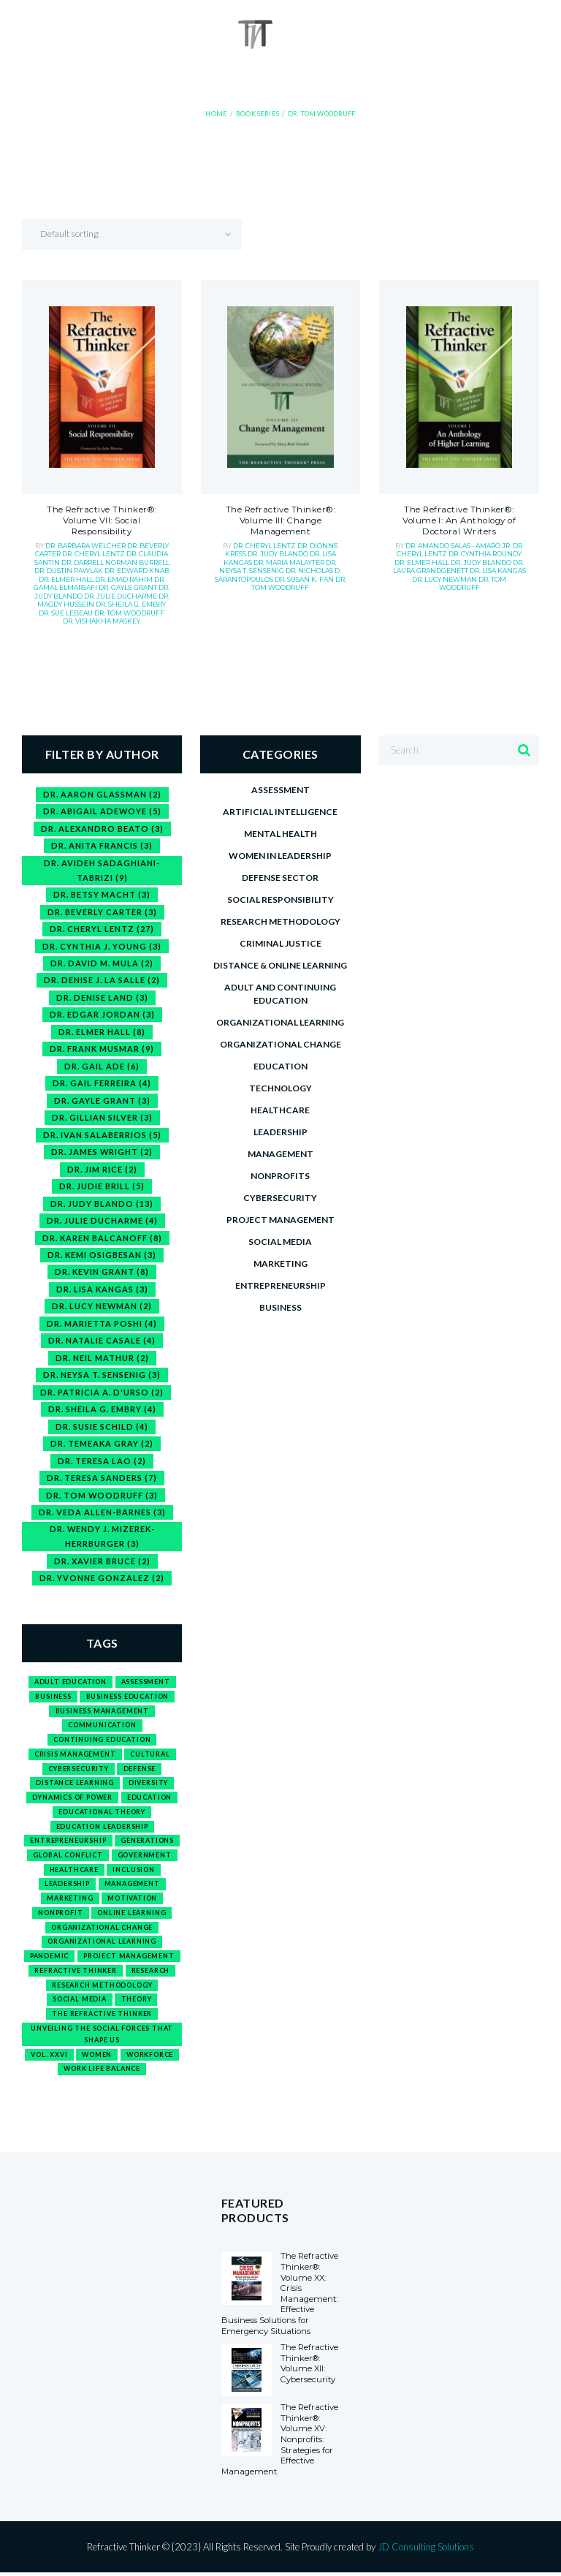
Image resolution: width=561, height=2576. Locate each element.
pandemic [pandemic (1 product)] (49, 1958)
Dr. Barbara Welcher (86, 546)
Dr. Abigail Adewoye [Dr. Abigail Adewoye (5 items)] (101, 811)
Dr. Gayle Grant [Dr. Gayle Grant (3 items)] (102, 1100)
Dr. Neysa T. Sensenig (278, 567)
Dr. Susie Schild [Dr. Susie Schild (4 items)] (102, 1427)
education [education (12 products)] (149, 1799)
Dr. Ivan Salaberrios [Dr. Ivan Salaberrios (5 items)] (102, 1135)
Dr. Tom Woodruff (129, 613)
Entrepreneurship (280, 1285)
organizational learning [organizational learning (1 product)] (101, 1943)
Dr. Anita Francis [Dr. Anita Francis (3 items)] (102, 845)
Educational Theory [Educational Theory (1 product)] (101, 1813)
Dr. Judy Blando (279, 554)
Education (280, 1066)
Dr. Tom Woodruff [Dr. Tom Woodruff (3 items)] (102, 1496)
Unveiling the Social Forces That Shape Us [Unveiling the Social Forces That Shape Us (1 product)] (102, 2036)
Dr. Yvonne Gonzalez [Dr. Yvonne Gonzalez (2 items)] (101, 1579)
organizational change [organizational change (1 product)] (102, 1929)
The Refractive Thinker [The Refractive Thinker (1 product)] (102, 2016)
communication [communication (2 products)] (102, 1726)
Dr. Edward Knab (136, 571)
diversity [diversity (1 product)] (148, 1785)
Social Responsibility (280, 899)
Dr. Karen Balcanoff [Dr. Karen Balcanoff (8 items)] (102, 1238)
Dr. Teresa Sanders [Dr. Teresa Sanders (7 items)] (102, 1479)
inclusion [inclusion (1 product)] (134, 1871)
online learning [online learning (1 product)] (131, 1915)
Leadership (280, 1131)
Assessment (280, 789)
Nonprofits (280, 1175)
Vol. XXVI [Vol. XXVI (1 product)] (49, 2057)
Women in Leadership (280, 855)
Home (217, 114)
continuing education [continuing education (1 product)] (101, 1741)
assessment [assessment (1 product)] (145, 1683)
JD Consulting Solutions (426, 2550)
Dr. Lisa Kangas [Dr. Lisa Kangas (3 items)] (102, 1290)
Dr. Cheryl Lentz (94, 554)
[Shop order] (143, 235)
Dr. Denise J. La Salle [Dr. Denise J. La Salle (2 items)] (102, 980)
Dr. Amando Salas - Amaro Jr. (459, 546)
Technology (280, 1088)
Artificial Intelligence (280, 811)
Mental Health (280, 833)
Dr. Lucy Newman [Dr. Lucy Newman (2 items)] (102, 1307)
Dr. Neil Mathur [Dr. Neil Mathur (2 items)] (102, 1358)
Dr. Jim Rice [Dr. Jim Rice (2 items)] (102, 1169)
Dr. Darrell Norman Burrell (115, 563)
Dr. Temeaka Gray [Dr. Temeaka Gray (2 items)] (101, 1445)
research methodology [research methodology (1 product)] (102, 1987)
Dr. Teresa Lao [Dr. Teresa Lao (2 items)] (102, 1461)
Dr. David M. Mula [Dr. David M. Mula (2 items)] (101, 963)
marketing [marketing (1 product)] (70, 1900)
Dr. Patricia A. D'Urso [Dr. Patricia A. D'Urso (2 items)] (102, 1393)
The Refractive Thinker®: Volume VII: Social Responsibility (102, 521)
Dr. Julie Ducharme (121, 596)
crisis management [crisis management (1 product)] (75, 1755)
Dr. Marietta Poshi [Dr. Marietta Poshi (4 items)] (102, 1324)
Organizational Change (280, 1044)
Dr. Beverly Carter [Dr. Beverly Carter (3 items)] (102, 912)
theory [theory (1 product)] (136, 2001)
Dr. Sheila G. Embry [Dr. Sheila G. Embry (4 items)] (102, 1410)
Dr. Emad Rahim (124, 579)
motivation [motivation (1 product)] (132, 1900)
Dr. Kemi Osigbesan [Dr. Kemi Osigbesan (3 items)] (101, 1255)
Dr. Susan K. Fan (305, 579)
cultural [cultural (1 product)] (150, 1755)
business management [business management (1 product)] (102, 1712)
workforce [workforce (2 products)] (149, 2057)
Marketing (280, 1263)
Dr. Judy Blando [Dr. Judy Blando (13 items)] (101, 1203)
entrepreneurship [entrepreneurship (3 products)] (68, 1842)
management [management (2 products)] (132, 1886)
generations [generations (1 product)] (147, 1842)
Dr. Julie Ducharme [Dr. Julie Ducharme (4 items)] (102, 1221)
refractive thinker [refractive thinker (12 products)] (75, 1973)
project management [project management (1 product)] (129, 1958)
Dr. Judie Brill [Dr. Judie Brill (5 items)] (102, 1187)
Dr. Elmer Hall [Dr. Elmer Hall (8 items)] (101, 1032)
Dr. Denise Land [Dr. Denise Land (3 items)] (102, 997)
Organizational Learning (280, 1022)
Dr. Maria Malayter (289, 563)
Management (280, 1153)
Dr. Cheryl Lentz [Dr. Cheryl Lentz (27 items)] (102, 928)
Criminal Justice (280, 943)
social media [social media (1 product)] (80, 2001)
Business (280, 1307)
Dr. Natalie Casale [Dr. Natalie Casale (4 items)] (102, 1341)
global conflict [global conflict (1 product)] (68, 1857)
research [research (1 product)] (150, 1973)
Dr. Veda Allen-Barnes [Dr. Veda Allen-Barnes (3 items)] (102, 1513)
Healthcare (280, 1110)
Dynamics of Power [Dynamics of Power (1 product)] (72, 1799)
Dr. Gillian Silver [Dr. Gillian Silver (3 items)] (102, 1118)
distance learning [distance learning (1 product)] (75, 1785)
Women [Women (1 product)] (97, 2057)
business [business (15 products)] (53, 1698)
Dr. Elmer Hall (67, 579)
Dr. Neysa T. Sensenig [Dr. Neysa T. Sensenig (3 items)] (102, 1376)
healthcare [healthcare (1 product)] (74, 1871)
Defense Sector (280, 877)
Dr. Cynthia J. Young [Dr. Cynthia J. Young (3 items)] (101, 946)
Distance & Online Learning (280, 965)
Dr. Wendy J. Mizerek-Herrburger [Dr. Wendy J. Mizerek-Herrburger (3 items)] (102, 1538)
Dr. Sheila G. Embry (131, 604)
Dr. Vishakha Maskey (101, 621)
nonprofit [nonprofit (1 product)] (60, 1915)
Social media (280, 1241)
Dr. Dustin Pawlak (69, 571)
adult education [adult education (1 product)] (70, 1683)
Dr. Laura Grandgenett (458, 567)
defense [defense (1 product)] (139, 1770)
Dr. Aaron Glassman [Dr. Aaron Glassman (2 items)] (102, 794)
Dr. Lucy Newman (445, 579)
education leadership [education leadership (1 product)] (102, 1828)
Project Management (280, 1219)
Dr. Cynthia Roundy (485, 554)
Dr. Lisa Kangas (498, 571)
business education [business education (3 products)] (127, 1698)
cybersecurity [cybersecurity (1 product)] (78, 1770)
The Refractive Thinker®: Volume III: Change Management (280, 521)
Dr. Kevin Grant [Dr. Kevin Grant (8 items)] (102, 1273)
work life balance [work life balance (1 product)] (102, 2071)
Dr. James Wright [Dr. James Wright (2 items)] (102, 1152)
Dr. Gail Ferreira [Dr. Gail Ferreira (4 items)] (102, 1083)
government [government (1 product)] (145, 1857)
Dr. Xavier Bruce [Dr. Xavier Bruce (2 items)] (102, 1562)
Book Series (257, 114)
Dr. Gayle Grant (129, 588)
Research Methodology (280, 921)
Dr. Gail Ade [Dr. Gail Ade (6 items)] (102, 1066)
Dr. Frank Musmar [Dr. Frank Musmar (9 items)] (102, 1049)
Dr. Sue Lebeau (66, 613)
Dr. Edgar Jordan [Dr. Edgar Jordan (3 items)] (102, 1015)
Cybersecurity (280, 1197)
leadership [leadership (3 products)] (67, 1886)
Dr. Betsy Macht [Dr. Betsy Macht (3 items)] (101, 894)
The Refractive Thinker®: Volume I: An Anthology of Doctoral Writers (459, 521)
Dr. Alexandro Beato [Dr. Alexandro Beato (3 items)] (102, 828)
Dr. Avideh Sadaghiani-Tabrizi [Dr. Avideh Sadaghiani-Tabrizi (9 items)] (102, 870)
